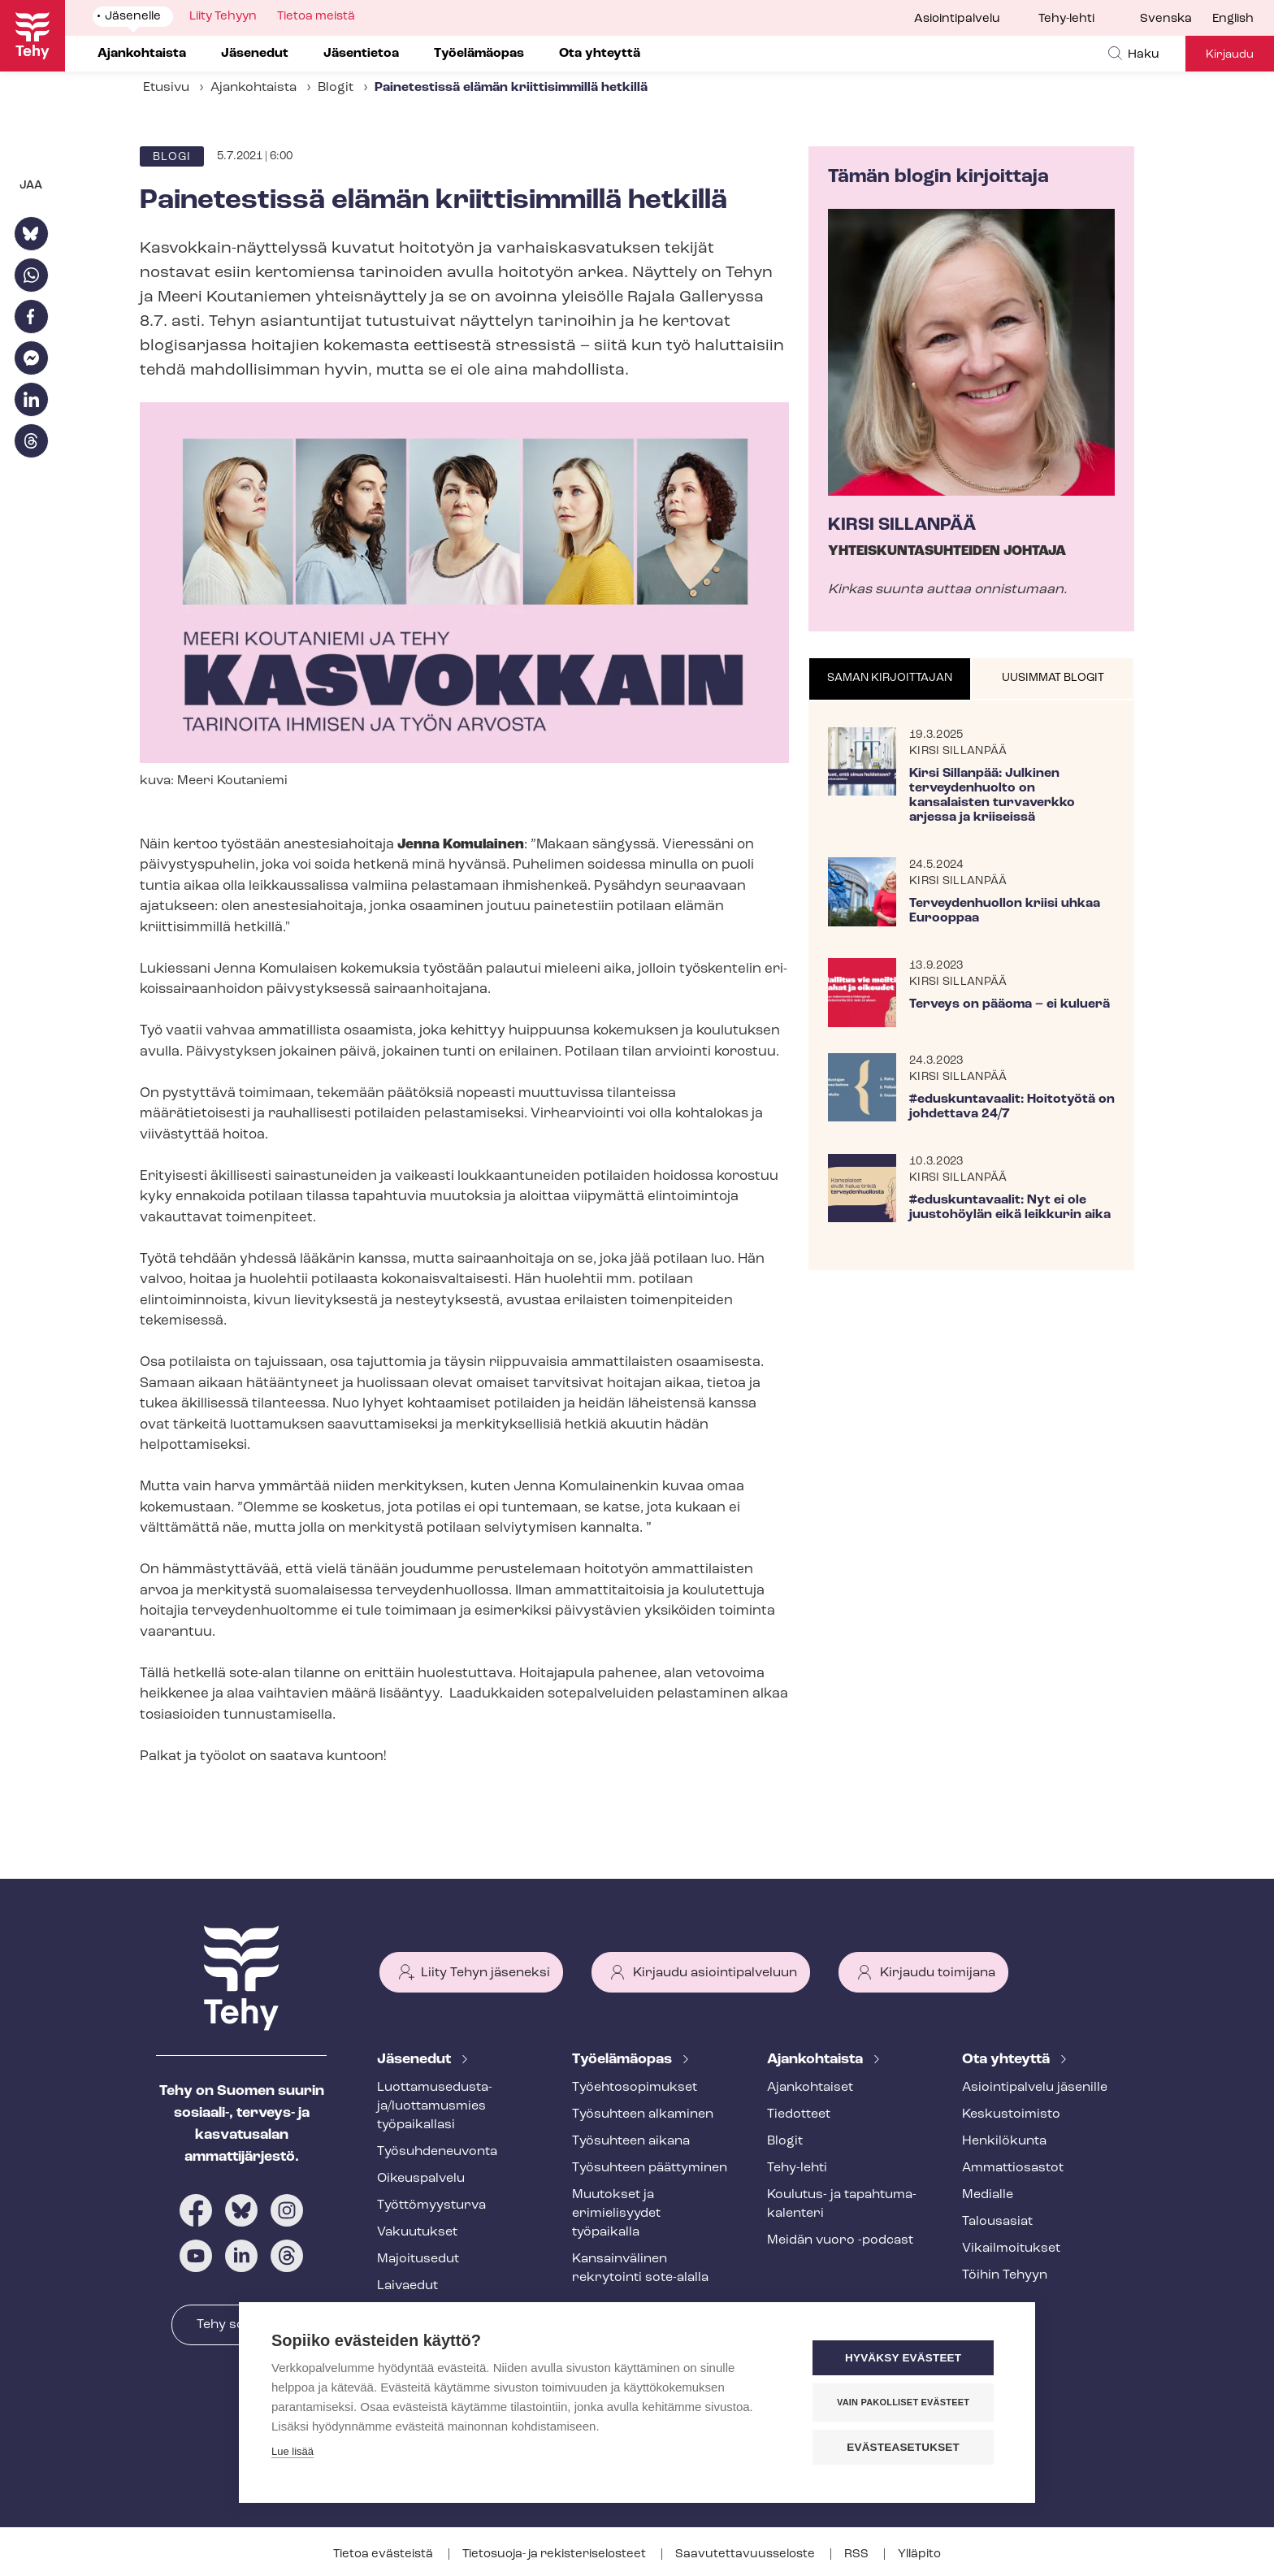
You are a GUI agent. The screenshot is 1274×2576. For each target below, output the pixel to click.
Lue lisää (292, 2451)
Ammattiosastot (1013, 2168)
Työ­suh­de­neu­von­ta (437, 2151)
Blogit (335, 87)
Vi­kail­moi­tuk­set (1011, 2248)
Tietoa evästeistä (384, 2554)
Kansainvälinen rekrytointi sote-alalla (640, 2268)
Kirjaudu (1230, 55)
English (1233, 19)
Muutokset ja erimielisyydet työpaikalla (616, 2213)
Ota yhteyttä (1007, 2059)
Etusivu (166, 87)
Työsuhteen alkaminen (642, 2114)
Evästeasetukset (904, 2447)
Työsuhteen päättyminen (649, 2168)
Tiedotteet (798, 2114)
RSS (857, 2554)
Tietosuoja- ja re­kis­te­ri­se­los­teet (555, 2554)
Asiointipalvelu (957, 19)
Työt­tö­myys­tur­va (431, 2205)
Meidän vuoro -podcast (840, 2240)
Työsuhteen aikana (631, 2141)
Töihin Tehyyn (1004, 2275)
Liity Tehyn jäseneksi (485, 1973)
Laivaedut (407, 2285)
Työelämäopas (623, 2059)
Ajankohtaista (253, 87)
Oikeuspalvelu (421, 2178)
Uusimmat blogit (1053, 678)
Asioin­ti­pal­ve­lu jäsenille (1034, 2087)
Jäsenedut (415, 2059)
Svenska (1166, 19)
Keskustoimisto (1011, 2114)
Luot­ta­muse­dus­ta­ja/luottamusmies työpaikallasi (434, 2106)
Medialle (987, 2194)
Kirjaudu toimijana (937, 1973)
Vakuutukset (417, 2232)
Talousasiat (997, 2221)
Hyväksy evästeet (905, 2358)
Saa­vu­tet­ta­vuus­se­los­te (746, 2554)
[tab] (890, 679)
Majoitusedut (418, 2259)
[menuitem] (1176, 20)
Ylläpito (919, 2554)
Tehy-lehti (1066, 19)
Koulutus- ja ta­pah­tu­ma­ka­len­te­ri (841, 2204)
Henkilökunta (1004, 2141)
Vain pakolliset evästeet (904, 2402)
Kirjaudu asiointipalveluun (715, 1973)
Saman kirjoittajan (889, 678)
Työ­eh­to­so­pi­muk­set (634, 2087)
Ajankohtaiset (810, 2087)
